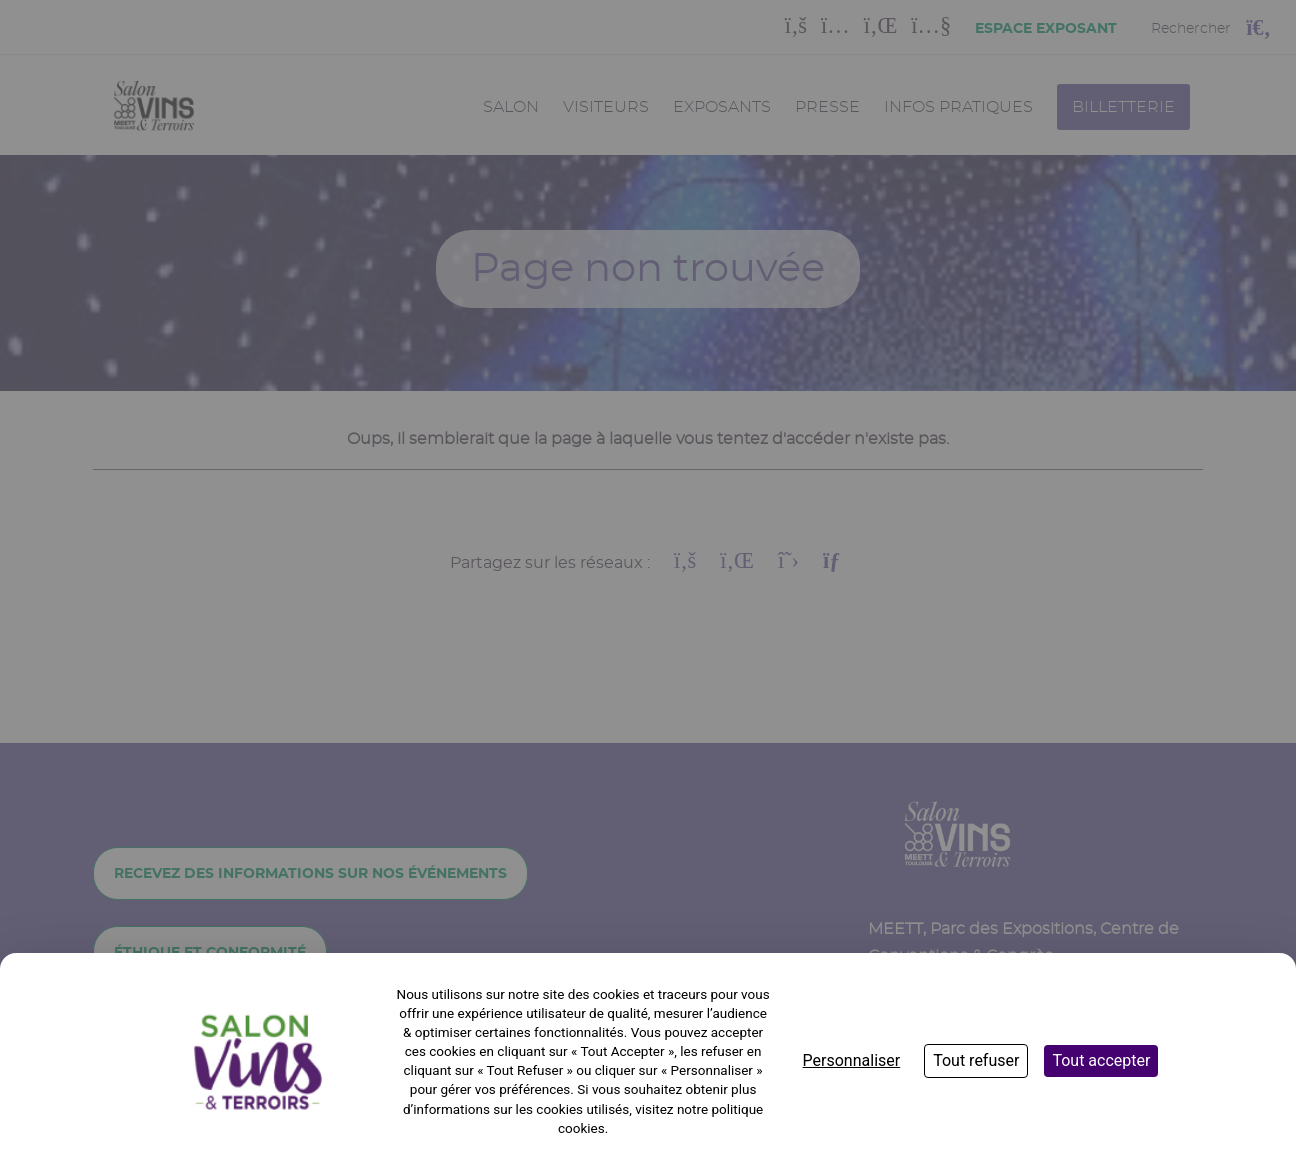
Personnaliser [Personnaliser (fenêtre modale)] (852, 1060)
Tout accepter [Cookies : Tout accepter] (1101, 1060)
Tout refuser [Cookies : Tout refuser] (976, 1060)
